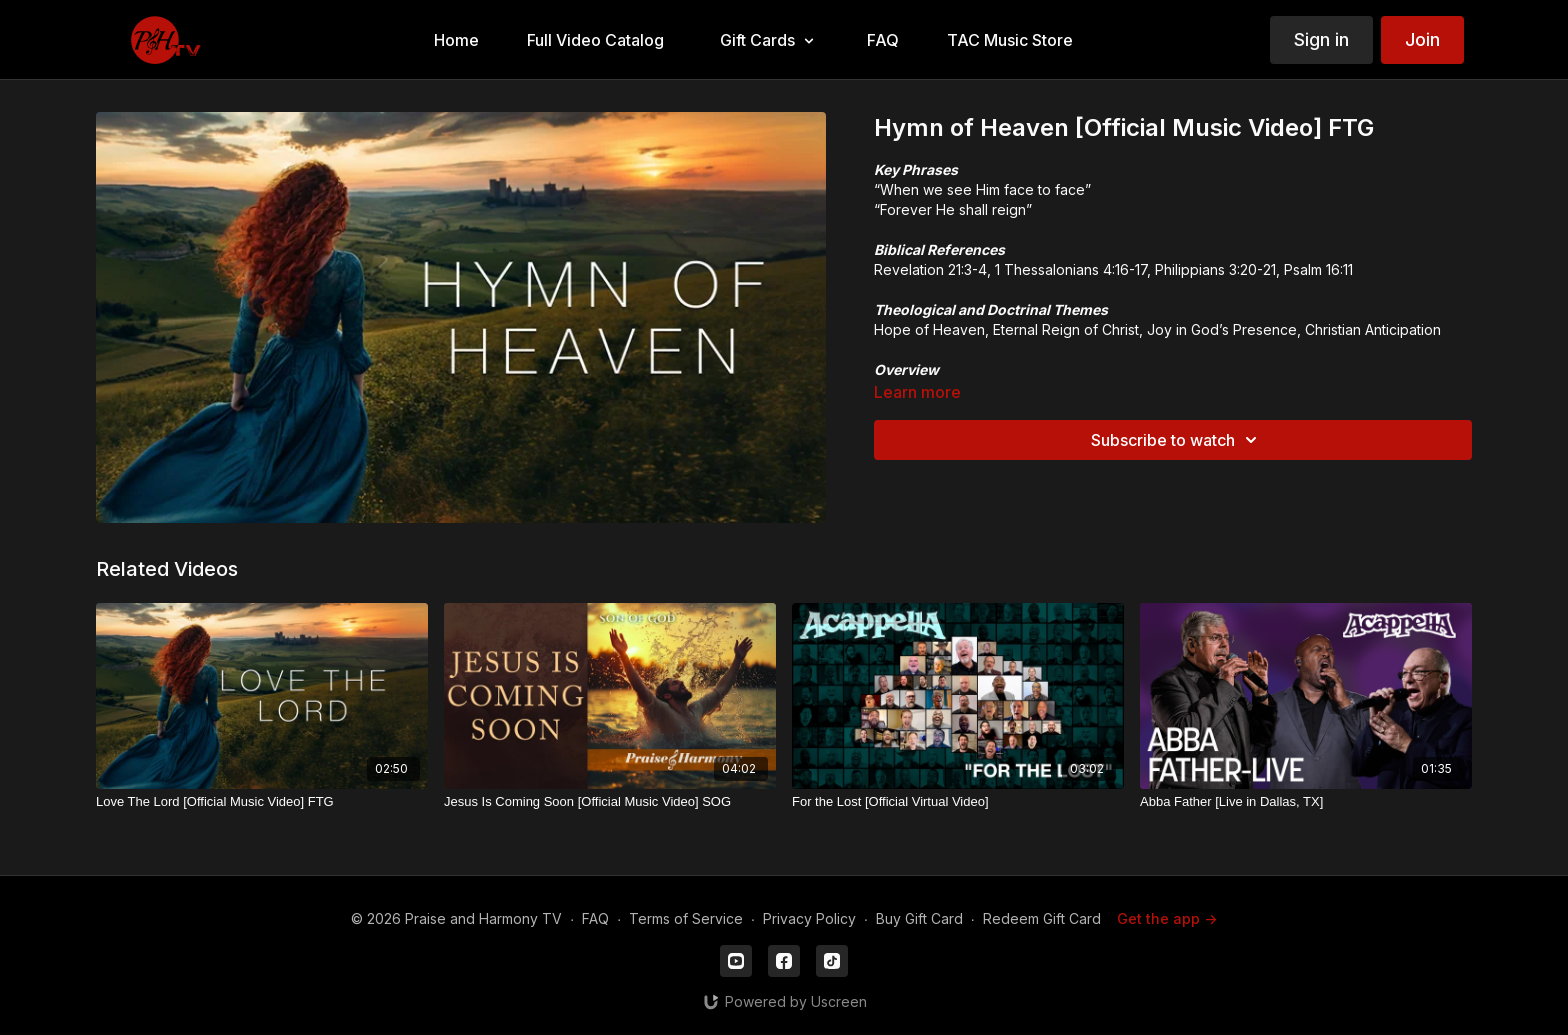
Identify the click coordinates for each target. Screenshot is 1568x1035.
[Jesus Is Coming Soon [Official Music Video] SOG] (610, 802)
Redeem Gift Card (1042, 918)
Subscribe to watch (1177, 440)
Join (1422, 39)
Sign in (1321, 39)
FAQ (595, 918)
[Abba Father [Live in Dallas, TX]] (1306, 802)
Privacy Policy (809, 918)
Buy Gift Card (919, 918)
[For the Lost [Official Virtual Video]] (958, 802)
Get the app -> (1167, 918)
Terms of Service (686, 918)
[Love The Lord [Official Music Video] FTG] (262, 802)
